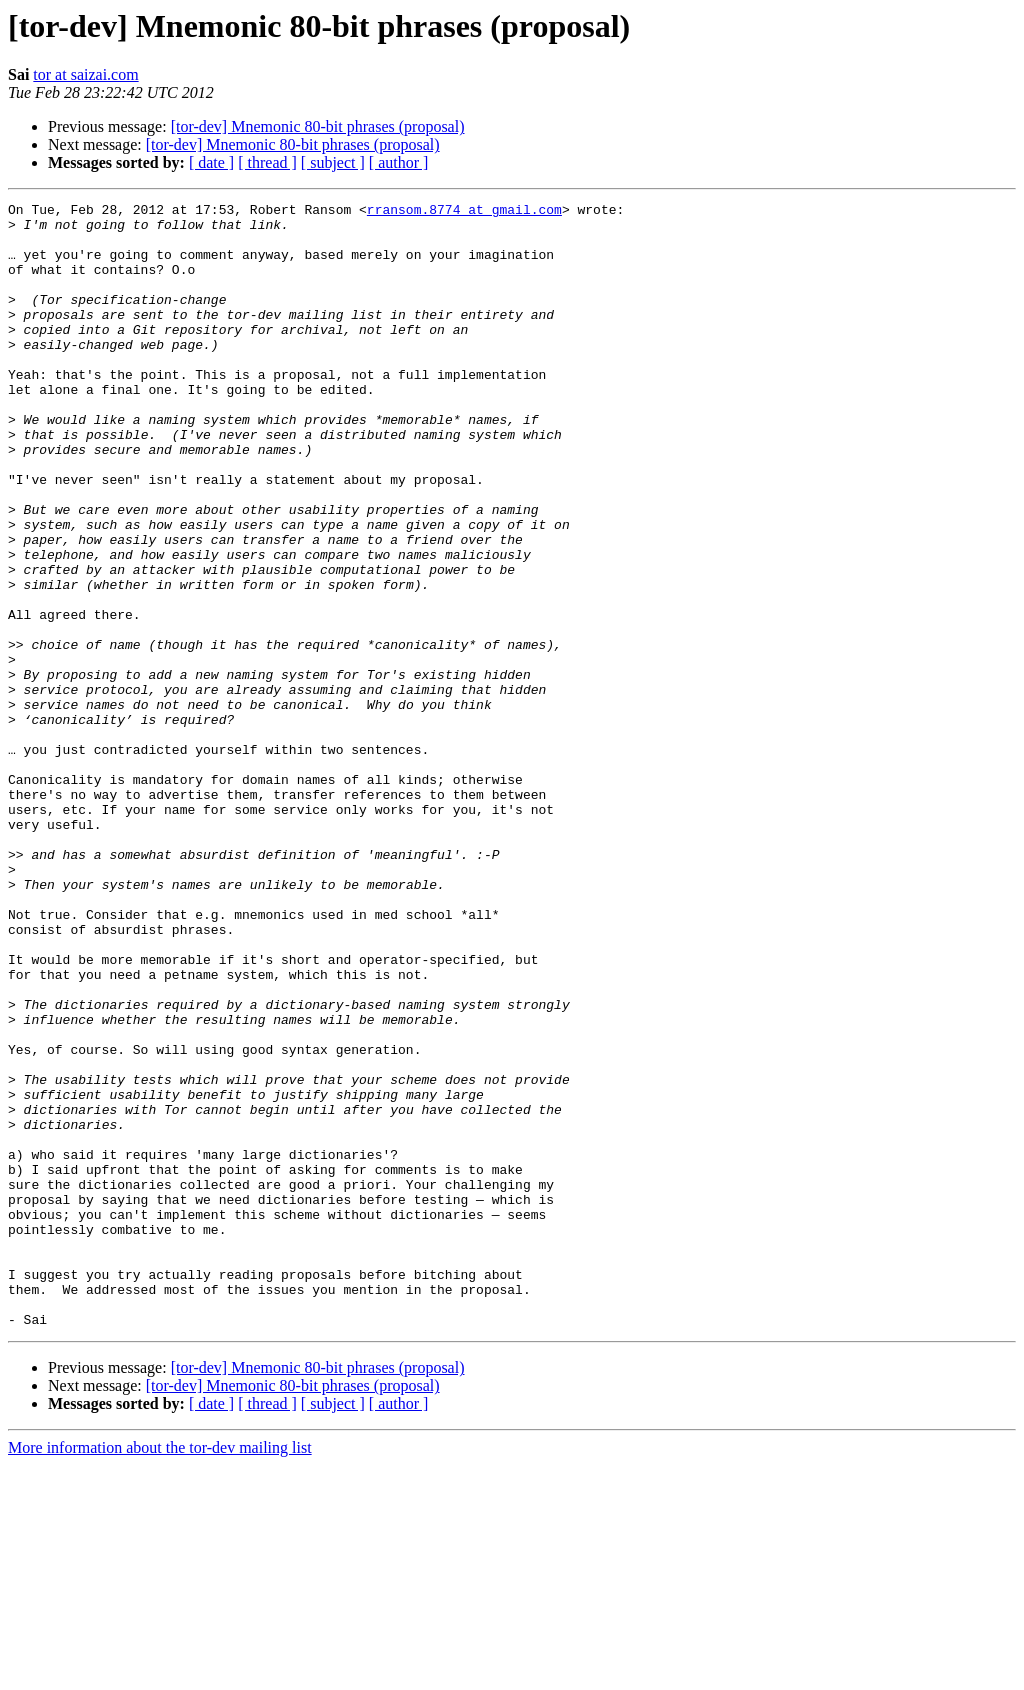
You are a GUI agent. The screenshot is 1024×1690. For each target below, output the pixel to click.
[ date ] (211, 162)
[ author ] (399, 162)
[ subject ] (333, 162)
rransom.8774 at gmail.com (464, 212)
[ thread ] (267, 162)
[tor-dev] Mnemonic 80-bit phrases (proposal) (318, 126)
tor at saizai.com (85, 74)
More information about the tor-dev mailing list (160, 1672)
